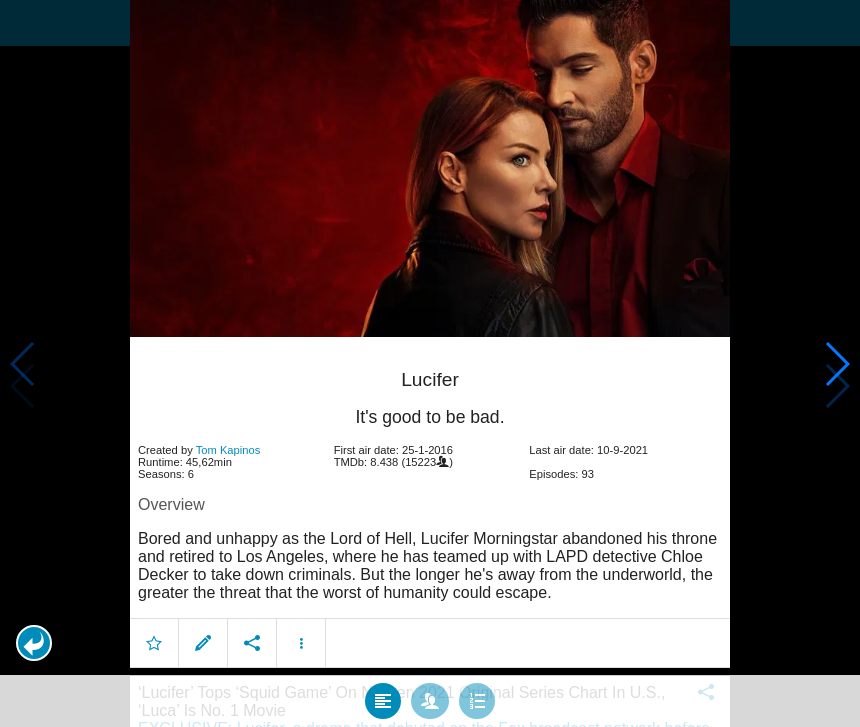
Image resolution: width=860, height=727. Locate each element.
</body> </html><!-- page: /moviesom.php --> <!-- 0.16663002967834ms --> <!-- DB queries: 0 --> (430, 363)
